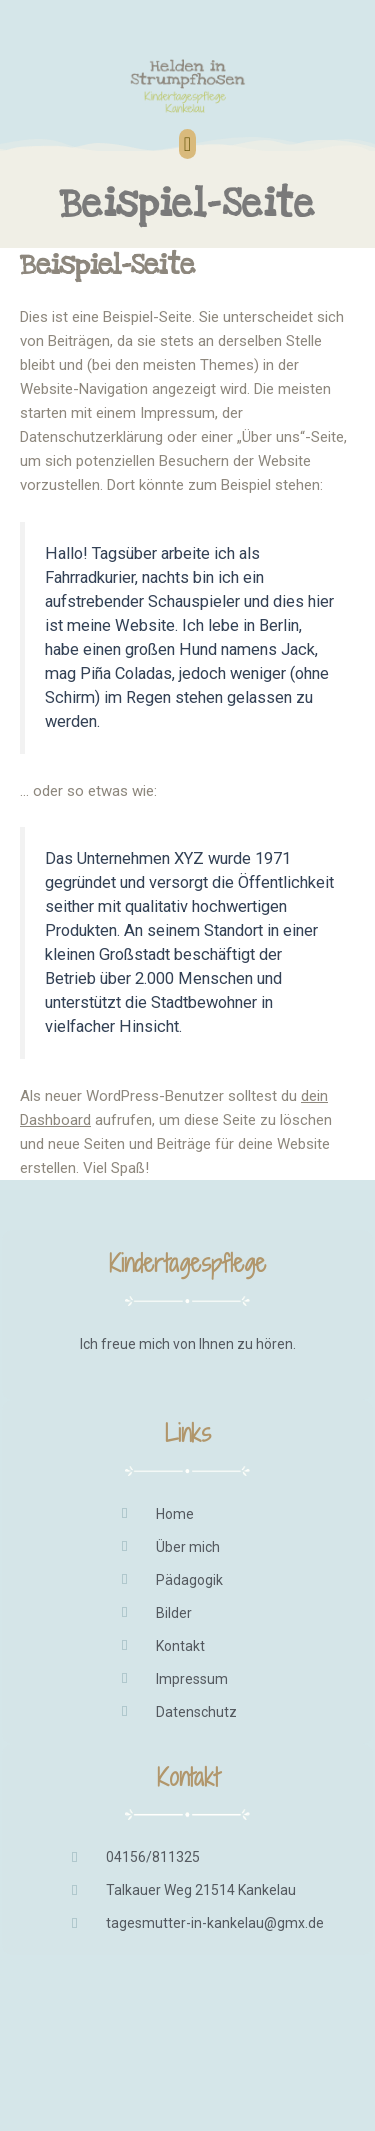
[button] (187, 144)
